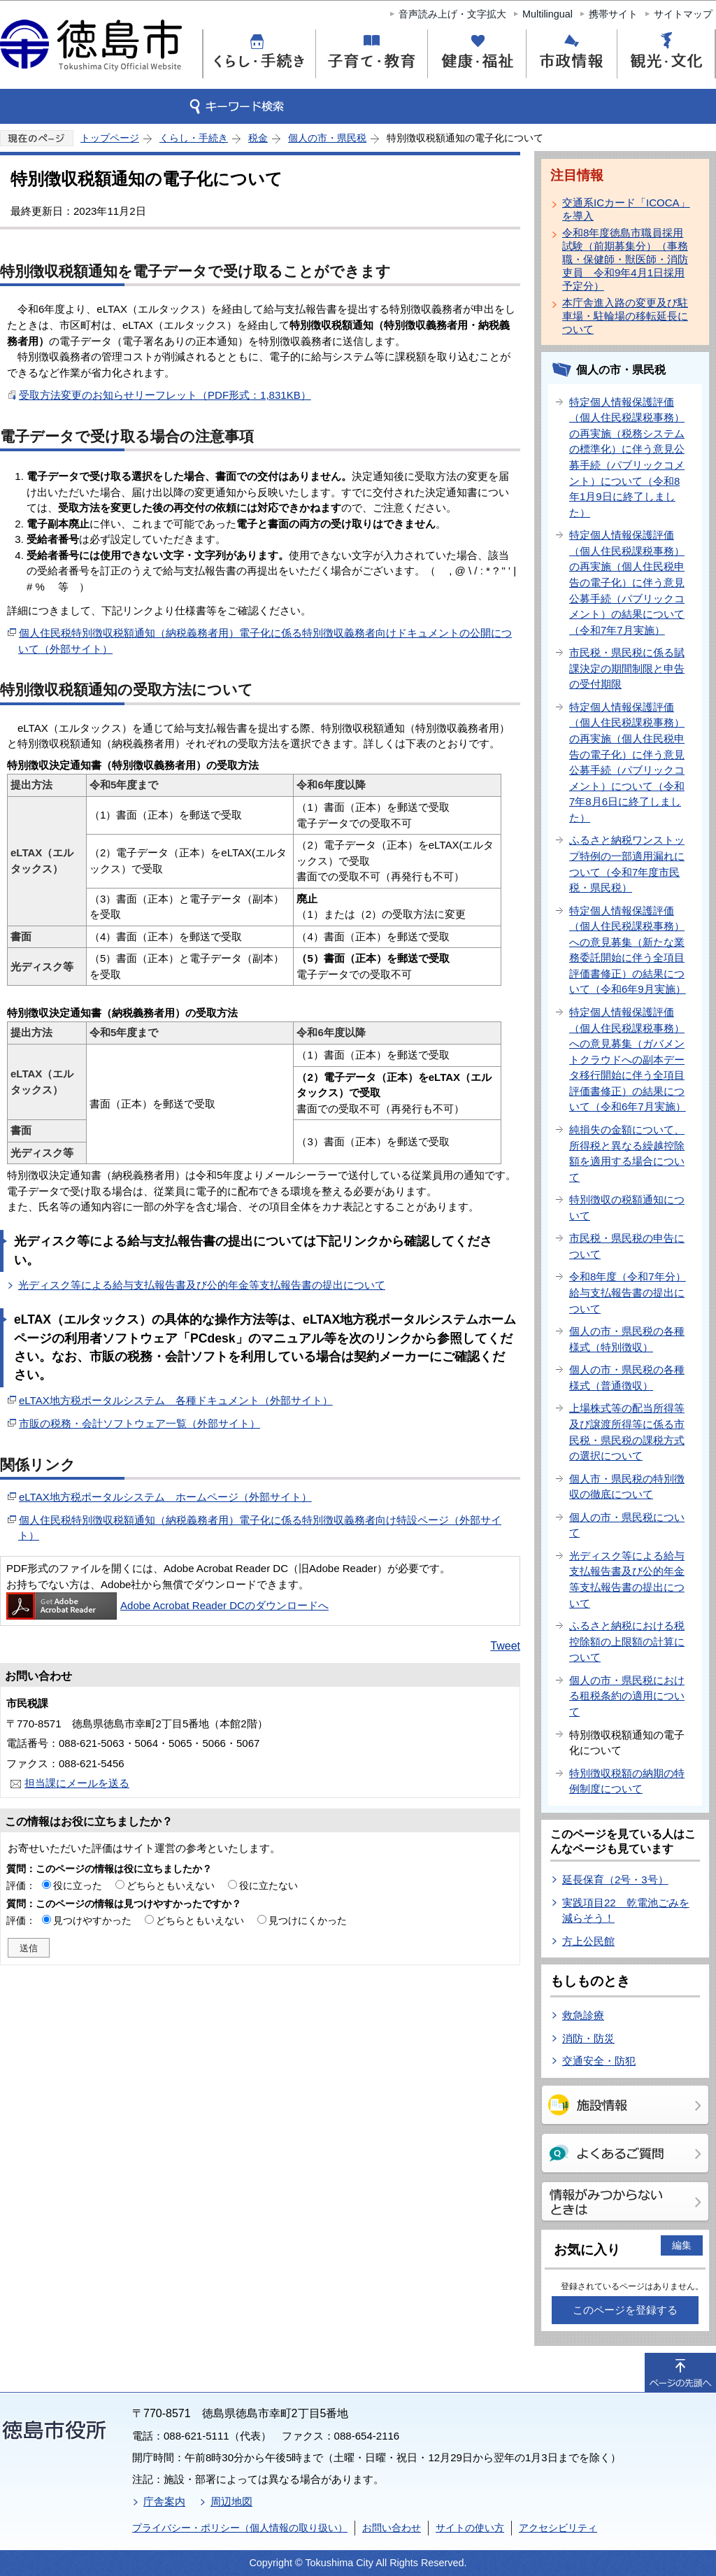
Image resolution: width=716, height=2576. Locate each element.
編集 (682, 2245)
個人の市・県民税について (627, 1525)
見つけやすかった (92, 1920)
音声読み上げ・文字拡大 (452, 14)
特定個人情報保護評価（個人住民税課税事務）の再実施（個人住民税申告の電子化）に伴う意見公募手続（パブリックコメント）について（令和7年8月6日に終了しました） (627, 762)
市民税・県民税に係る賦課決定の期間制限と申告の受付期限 (627, 668)
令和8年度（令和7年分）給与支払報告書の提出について (627, 1292)
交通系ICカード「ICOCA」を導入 (626, 209)
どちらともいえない (171, 1885)
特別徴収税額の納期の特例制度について (627, 1781)
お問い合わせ (391, 2527)
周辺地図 (231, 2501)
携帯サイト (613, 14)
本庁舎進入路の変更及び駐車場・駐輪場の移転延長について (625, 316)
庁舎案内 (164, 2501)
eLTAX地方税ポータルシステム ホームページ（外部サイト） (165, 1497)
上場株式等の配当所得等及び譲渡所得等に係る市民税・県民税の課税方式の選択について (627, 1432)
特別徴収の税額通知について (627, 1208)
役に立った (77, 1885)
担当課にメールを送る (76, 1783)
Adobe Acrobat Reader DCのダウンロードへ (167, 1605)
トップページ (109, 137)
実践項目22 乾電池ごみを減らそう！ (625, 1911)
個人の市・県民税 (327, 137)
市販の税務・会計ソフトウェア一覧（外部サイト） (139, 1423)
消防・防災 (588, 2038)
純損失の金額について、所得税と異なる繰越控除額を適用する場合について (627, 1153)
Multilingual (547, 14)
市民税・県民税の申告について (627, 1246)
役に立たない (268, 1885)
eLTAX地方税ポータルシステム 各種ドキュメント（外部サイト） (176, 1400)
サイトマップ (683, 14)
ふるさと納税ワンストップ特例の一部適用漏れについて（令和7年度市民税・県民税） (627, 863)
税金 (258, 137)
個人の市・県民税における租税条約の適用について (627, 1696)
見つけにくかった (307, 1920)
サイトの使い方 (470, 2527)
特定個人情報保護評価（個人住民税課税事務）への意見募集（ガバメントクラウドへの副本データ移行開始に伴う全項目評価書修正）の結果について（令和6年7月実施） (627, 1059)
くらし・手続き (193, 137)
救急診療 (583, 2015)
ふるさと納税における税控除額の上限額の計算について (627, 1641)
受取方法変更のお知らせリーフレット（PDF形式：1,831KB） (165, 395)
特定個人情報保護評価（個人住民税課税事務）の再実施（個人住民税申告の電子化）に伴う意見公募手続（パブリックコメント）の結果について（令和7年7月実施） (627, 582)
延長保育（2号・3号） (615, 1879)
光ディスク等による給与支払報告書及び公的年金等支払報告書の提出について (201, 1285)
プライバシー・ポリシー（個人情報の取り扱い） (240, 2527)
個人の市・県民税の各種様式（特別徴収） (627, 1339)
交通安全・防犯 (599, 2061)
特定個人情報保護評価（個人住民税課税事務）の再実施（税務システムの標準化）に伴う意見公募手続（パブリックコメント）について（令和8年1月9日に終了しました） (627, 457)
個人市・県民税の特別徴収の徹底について (627, 1487)
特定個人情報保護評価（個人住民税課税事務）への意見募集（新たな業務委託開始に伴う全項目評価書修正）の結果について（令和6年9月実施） (627, 950)
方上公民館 (588, 1941)
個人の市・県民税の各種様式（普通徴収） (627, 1378)
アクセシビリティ (558, 2527)
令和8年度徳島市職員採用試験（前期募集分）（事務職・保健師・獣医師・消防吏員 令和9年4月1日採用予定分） (625, 259)
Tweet (505, 1646)
